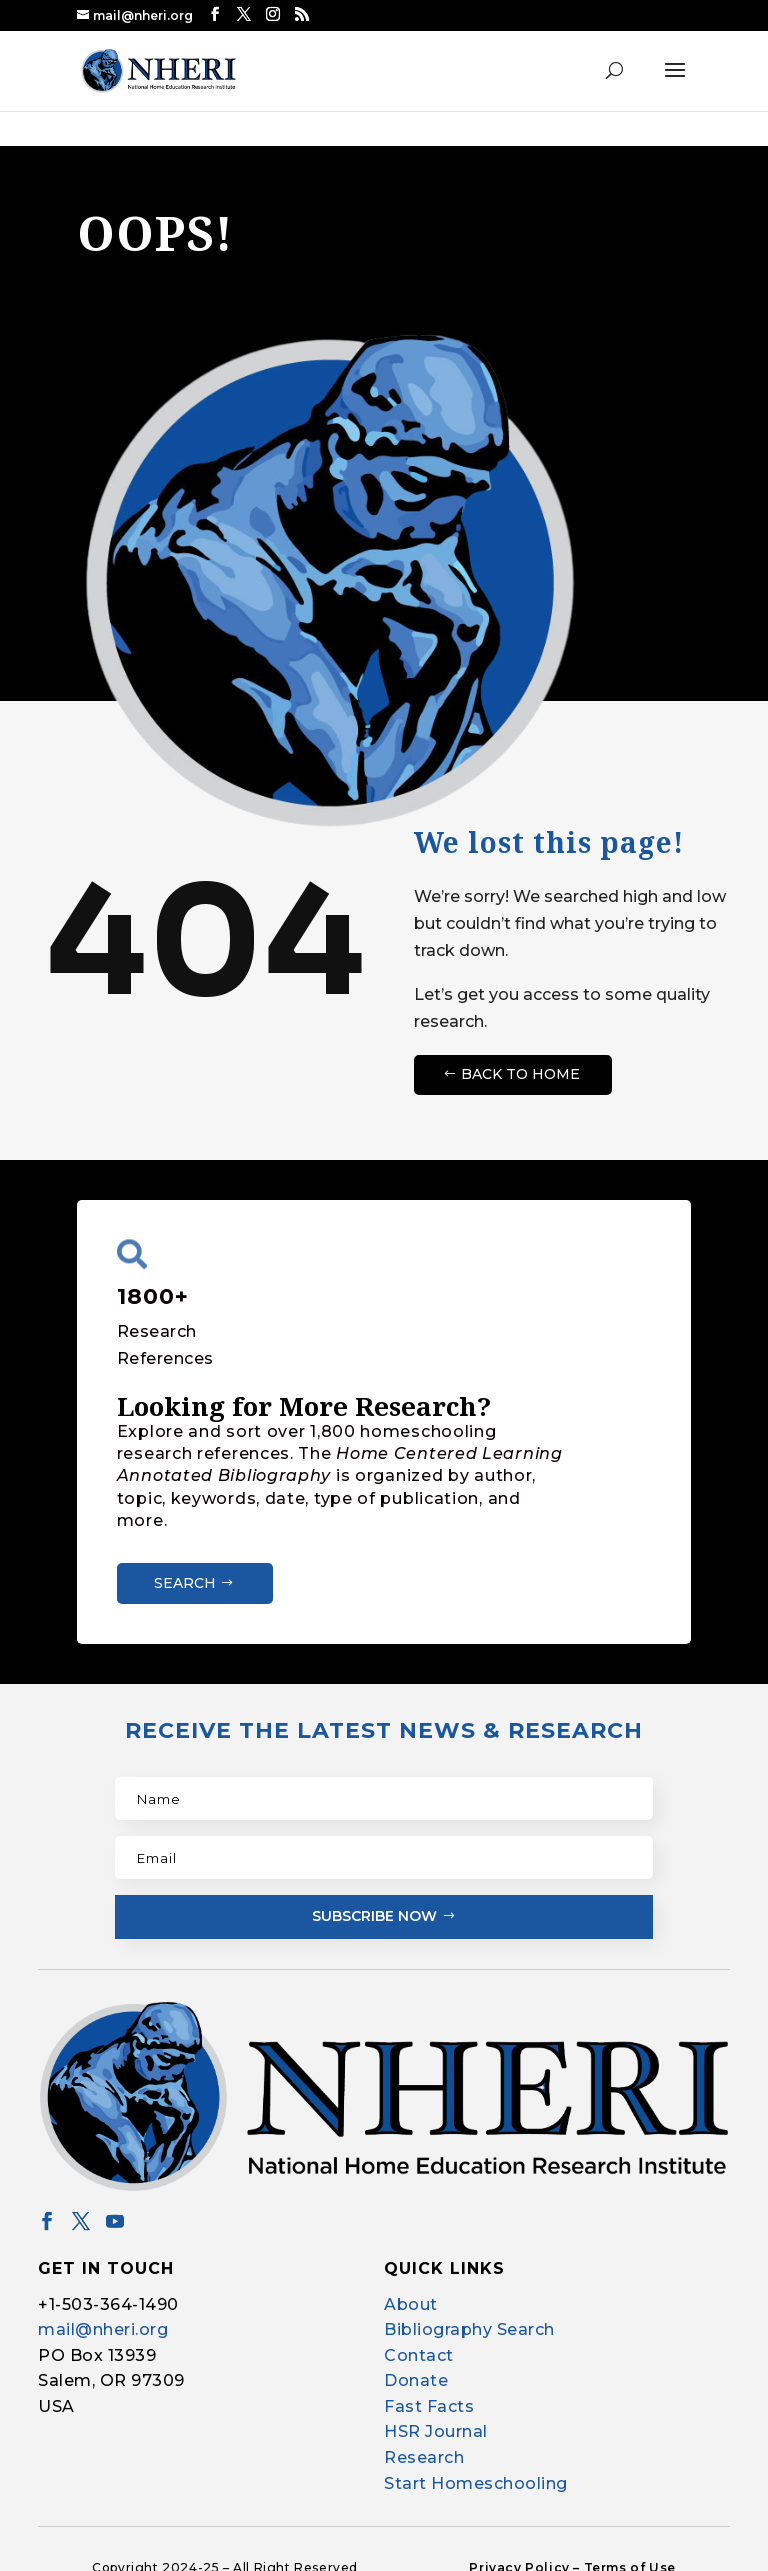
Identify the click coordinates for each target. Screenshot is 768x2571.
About (411, 2303)
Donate (416, 2380)
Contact (419, 2354)
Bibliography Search (469, 2328)
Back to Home (520, 1073)
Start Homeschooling (476, 2482)
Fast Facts (429, 2405)
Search (185, 1582)
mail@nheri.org (103, 2328)
